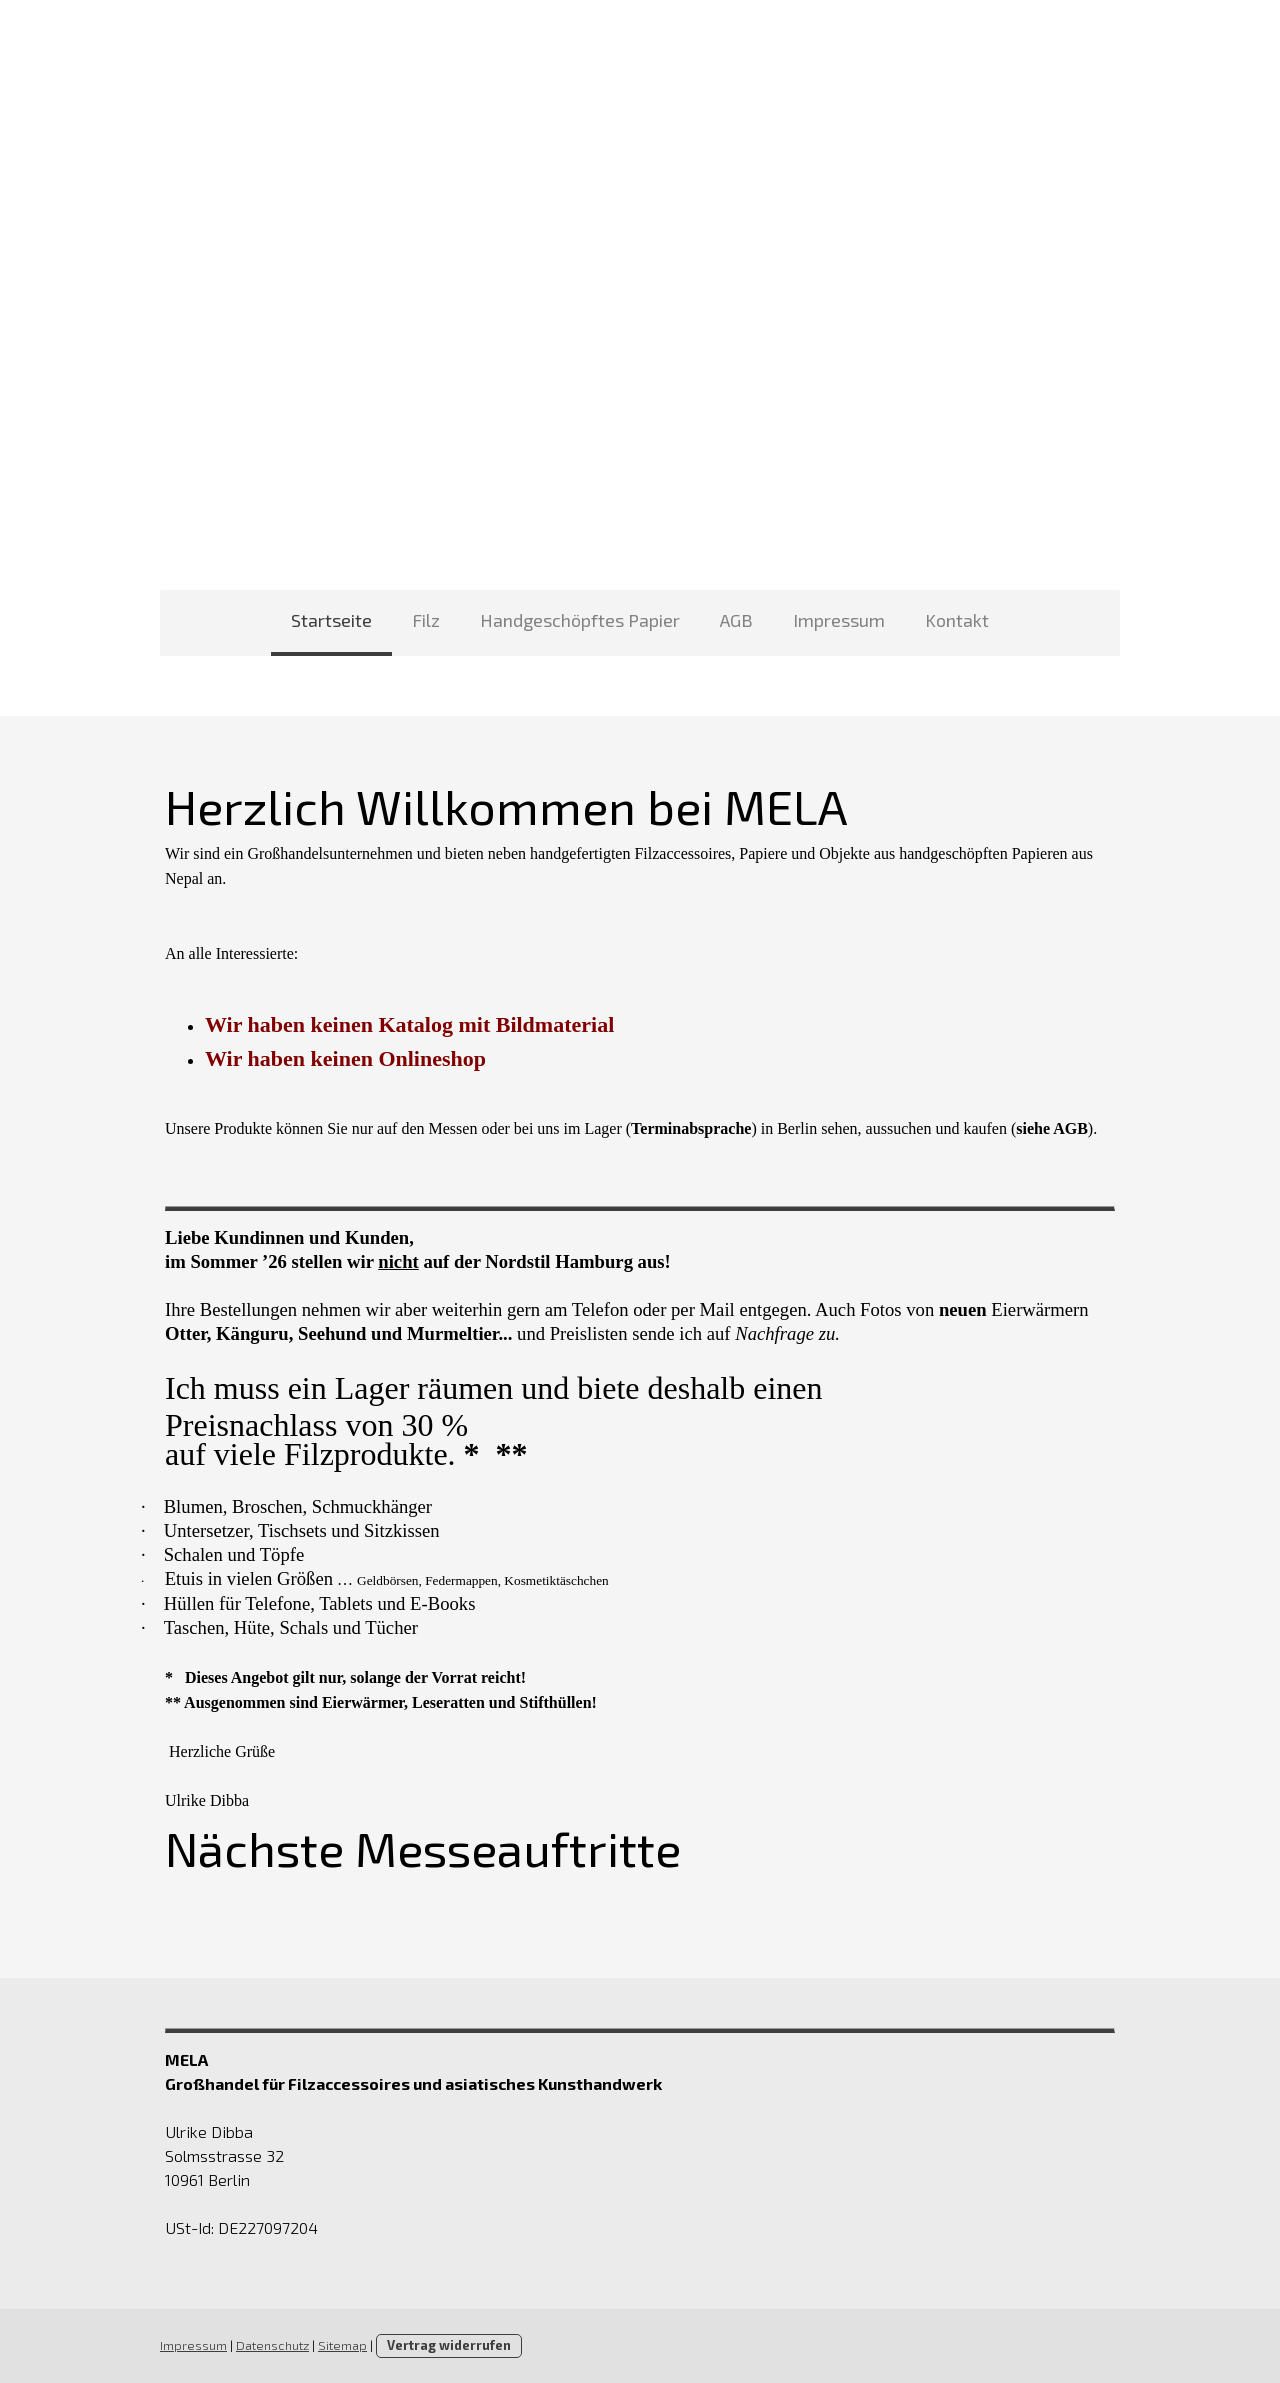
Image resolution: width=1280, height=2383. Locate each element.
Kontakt (957, 620)
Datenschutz (272, 2345)
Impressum (839, 620)
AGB (736, 620)
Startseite (331, 620)
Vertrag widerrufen (449, 2345)
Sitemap (342, 2345)
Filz (426, 620)
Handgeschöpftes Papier (580, 620)
